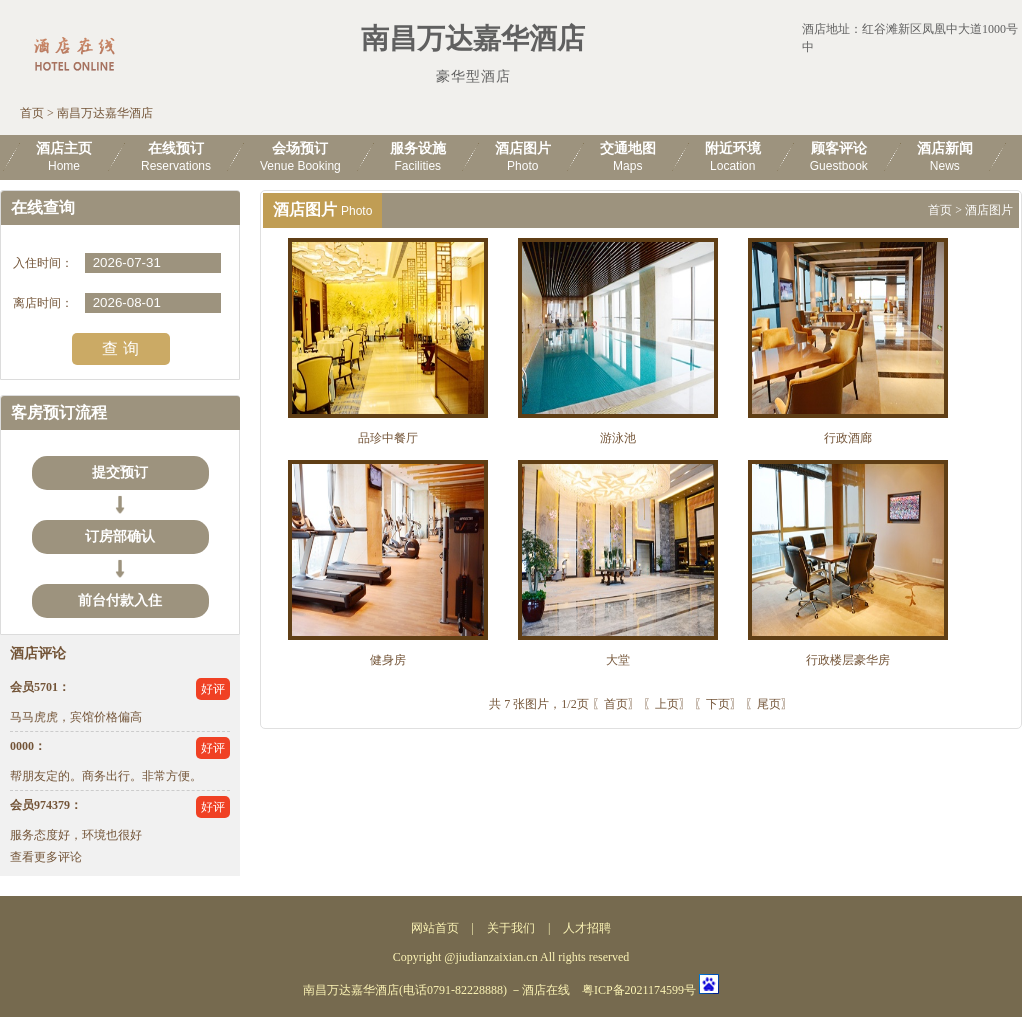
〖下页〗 (718, 704)
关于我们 (511, 928)
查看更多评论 (46, 857)
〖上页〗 (667, 704)
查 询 (120, 348)
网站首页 (435, 928)
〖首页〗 (616, 704)
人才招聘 (587, 928)
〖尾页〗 (769, 704)
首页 (32, 113)
